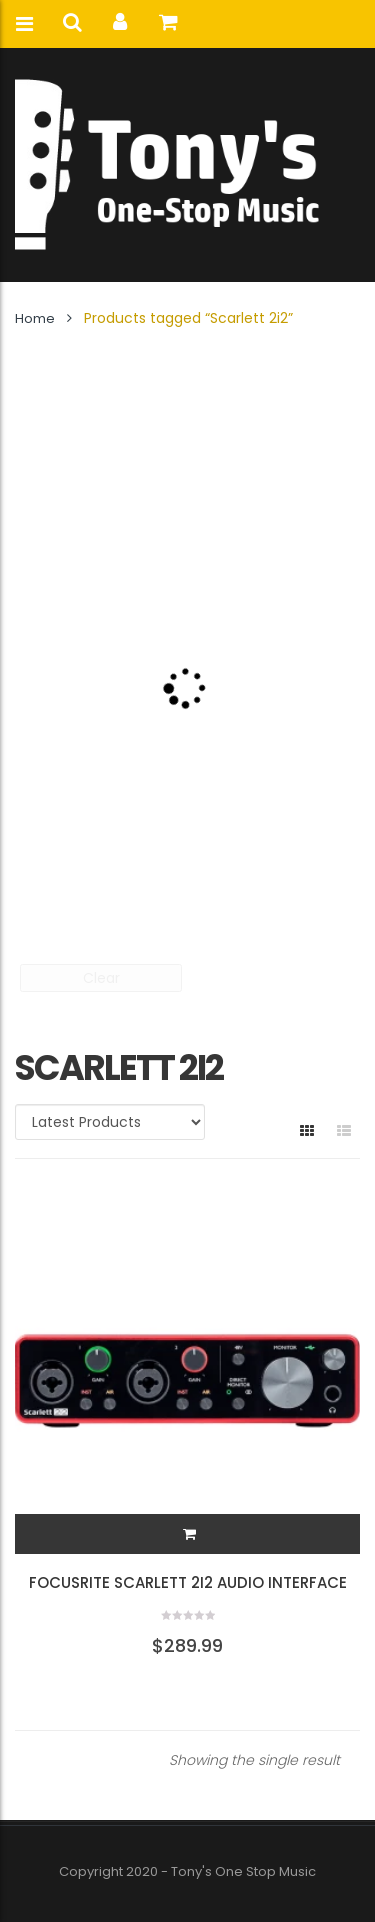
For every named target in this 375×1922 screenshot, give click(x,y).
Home (35, 318)
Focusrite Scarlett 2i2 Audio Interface (188, 1582)
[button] (190, 1534)
